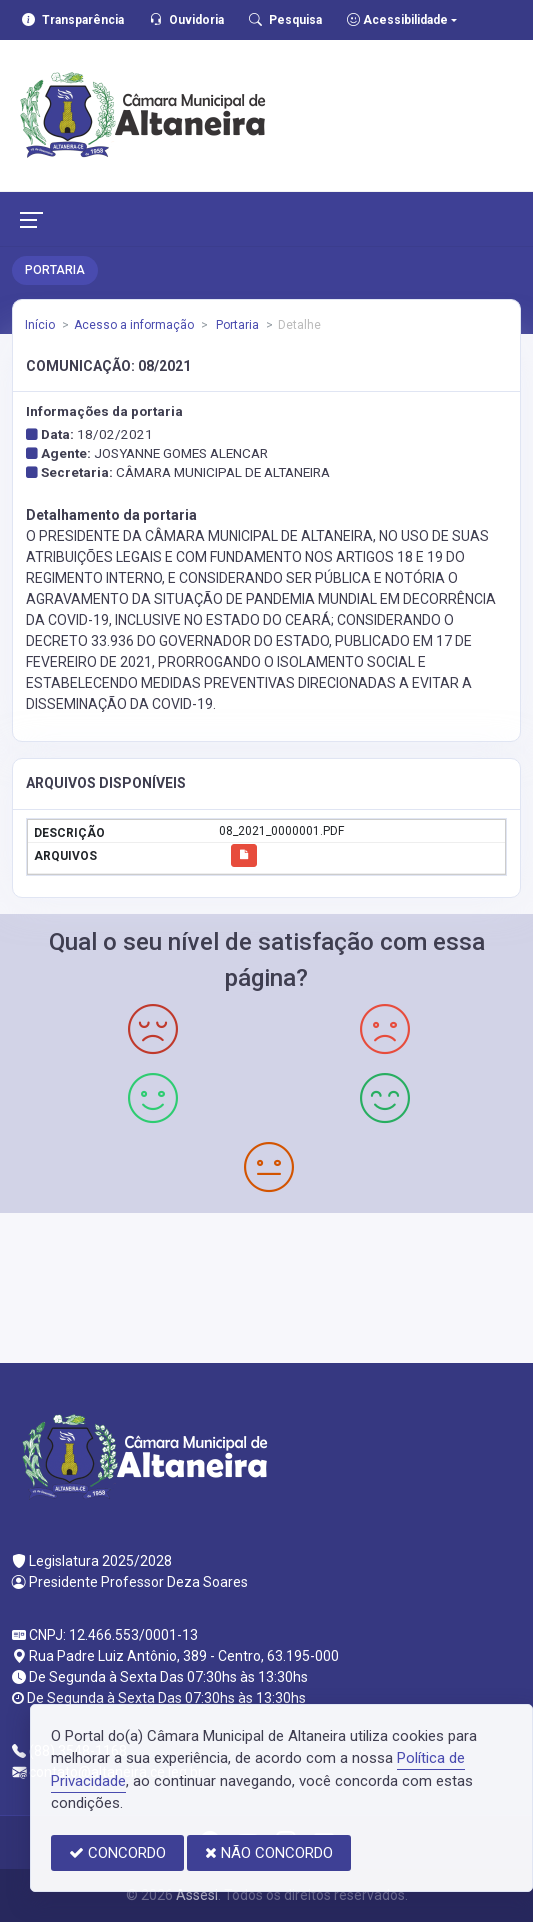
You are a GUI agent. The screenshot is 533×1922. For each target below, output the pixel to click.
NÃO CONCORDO (269, 1853)
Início (40, 325)
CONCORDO (117, 1853)
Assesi (197, 1895)
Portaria (236, 325)
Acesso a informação (134, 325)
